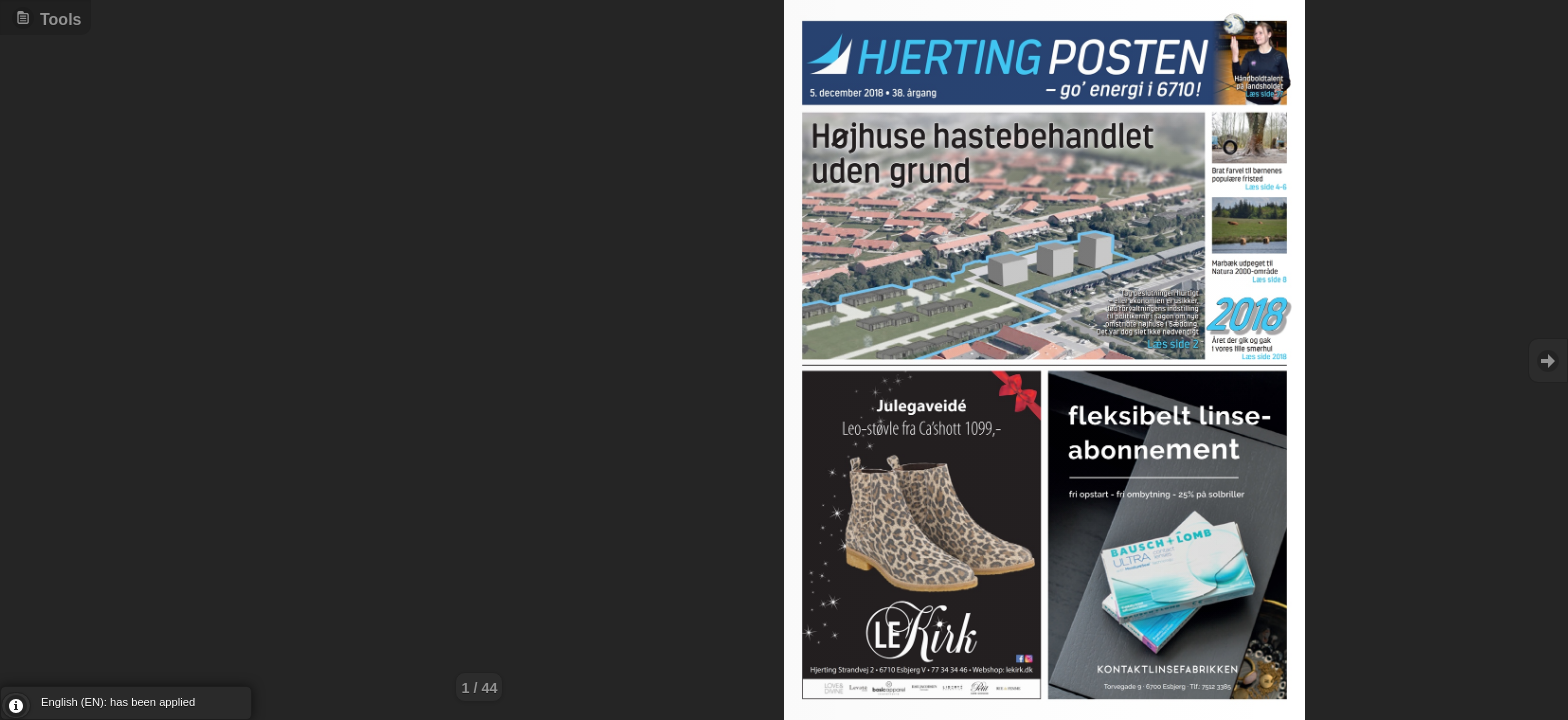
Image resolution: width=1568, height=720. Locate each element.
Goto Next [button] (1548, 360)
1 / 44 (479, 688)
